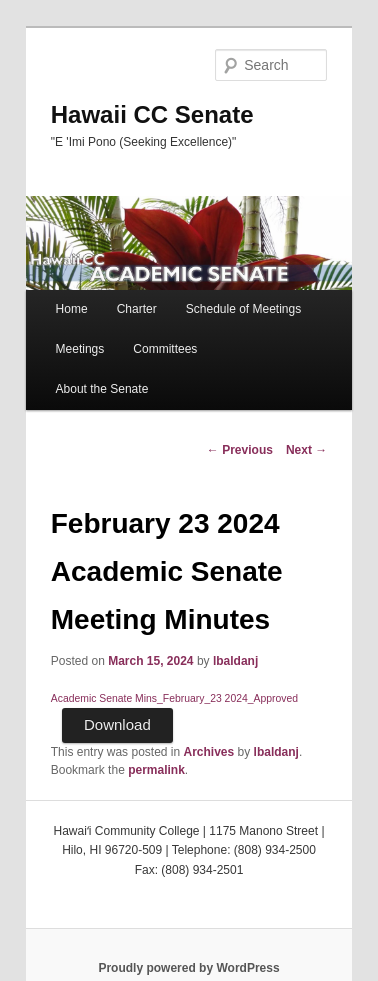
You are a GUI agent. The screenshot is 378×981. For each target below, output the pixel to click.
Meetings (80, 349)
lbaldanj (235, 661)
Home (72, 309)
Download (117, 724)
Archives (209, 752)
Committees (165, 349)
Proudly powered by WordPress (188, 968)
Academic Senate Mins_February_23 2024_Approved (174, 698)
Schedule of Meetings (243, 309)
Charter (137, 309)
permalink (156, 770)
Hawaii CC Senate (152, 114)
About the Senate (102, 389)
